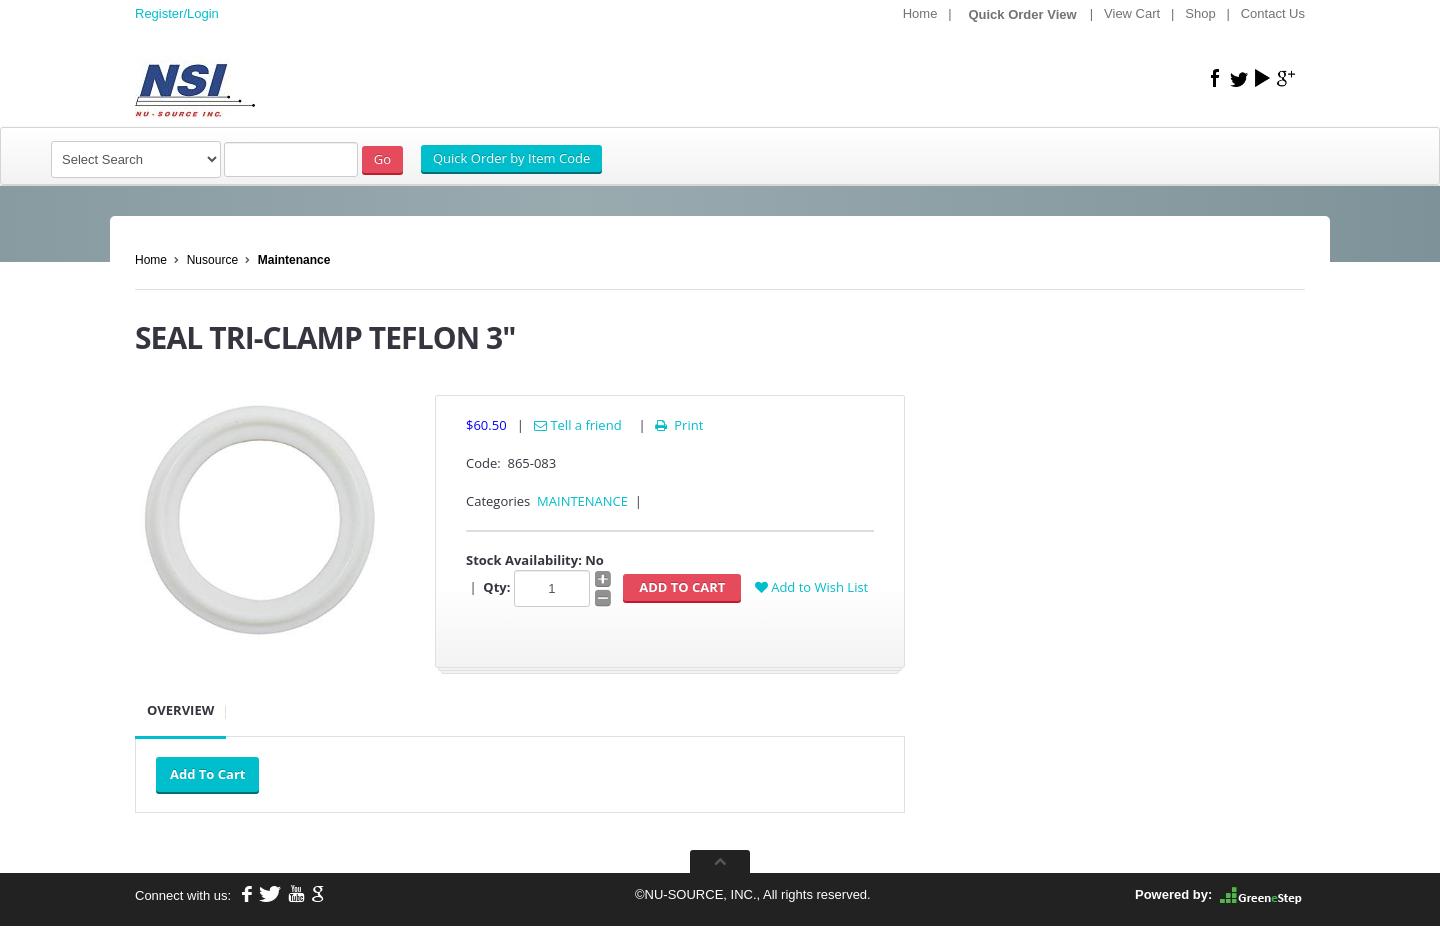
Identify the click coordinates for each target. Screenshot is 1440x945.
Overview (180, 710)
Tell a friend (578, 425)
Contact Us (1273, 13)
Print (677, 425)
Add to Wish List (811, 587)
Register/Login (177, 13)
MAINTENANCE (582, 501)
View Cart (1132, 13)
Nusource (212, 260)
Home (920, 13)
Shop (1200, 13)
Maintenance (294, 260)
